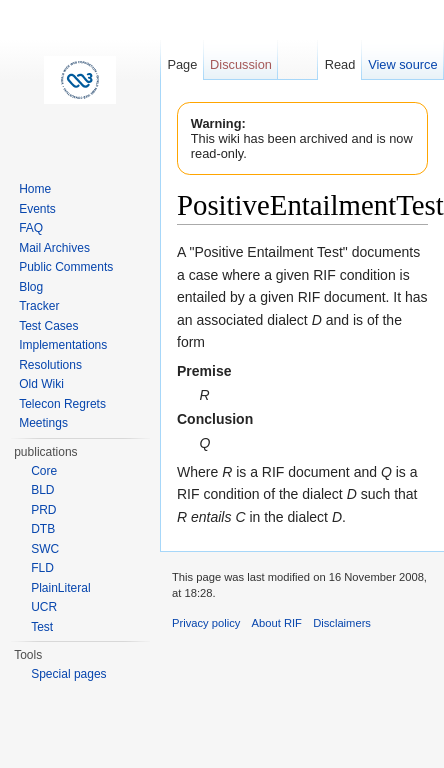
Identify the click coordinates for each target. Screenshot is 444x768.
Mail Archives (54, 248)
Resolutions (50, 365)
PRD (43, 510)
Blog (31, 287)
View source (402, 64)
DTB (43, 529)
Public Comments (66, 267)
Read (340, 64)
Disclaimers (342, 623)
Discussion (241, 64)
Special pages (68, 674)
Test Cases (48, 326)
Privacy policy (206, 623)
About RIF (277, 623)
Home (35, 189)
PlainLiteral (60, 588)
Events (37, 209)
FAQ (31, 228)
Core (44, 471)
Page (182, 64)
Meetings (43, 423)
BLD (42, 490)
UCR (44, 607)
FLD (42, 568)
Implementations (63, 345)
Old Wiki (41, 384)
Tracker (39, 306)
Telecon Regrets (62, 404)
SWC (45, 549)
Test (42, 627)
